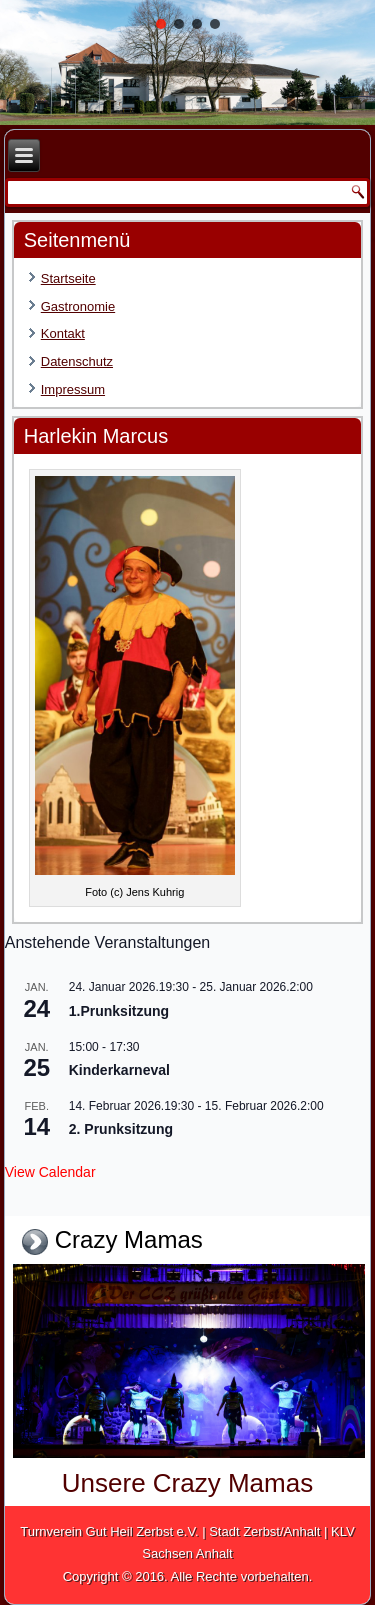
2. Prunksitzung (121, 1129)
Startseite (68, 278)
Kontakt (63, 333)
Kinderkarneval (119, 1070)
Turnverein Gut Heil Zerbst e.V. (109, 1531)
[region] (187, 62)
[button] (161, 24)
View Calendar (50, 1172)
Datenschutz (77, 361)
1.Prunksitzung (119, 1011)
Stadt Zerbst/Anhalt (264, 1531)
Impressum (73, 389)
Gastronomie (78, 306)
